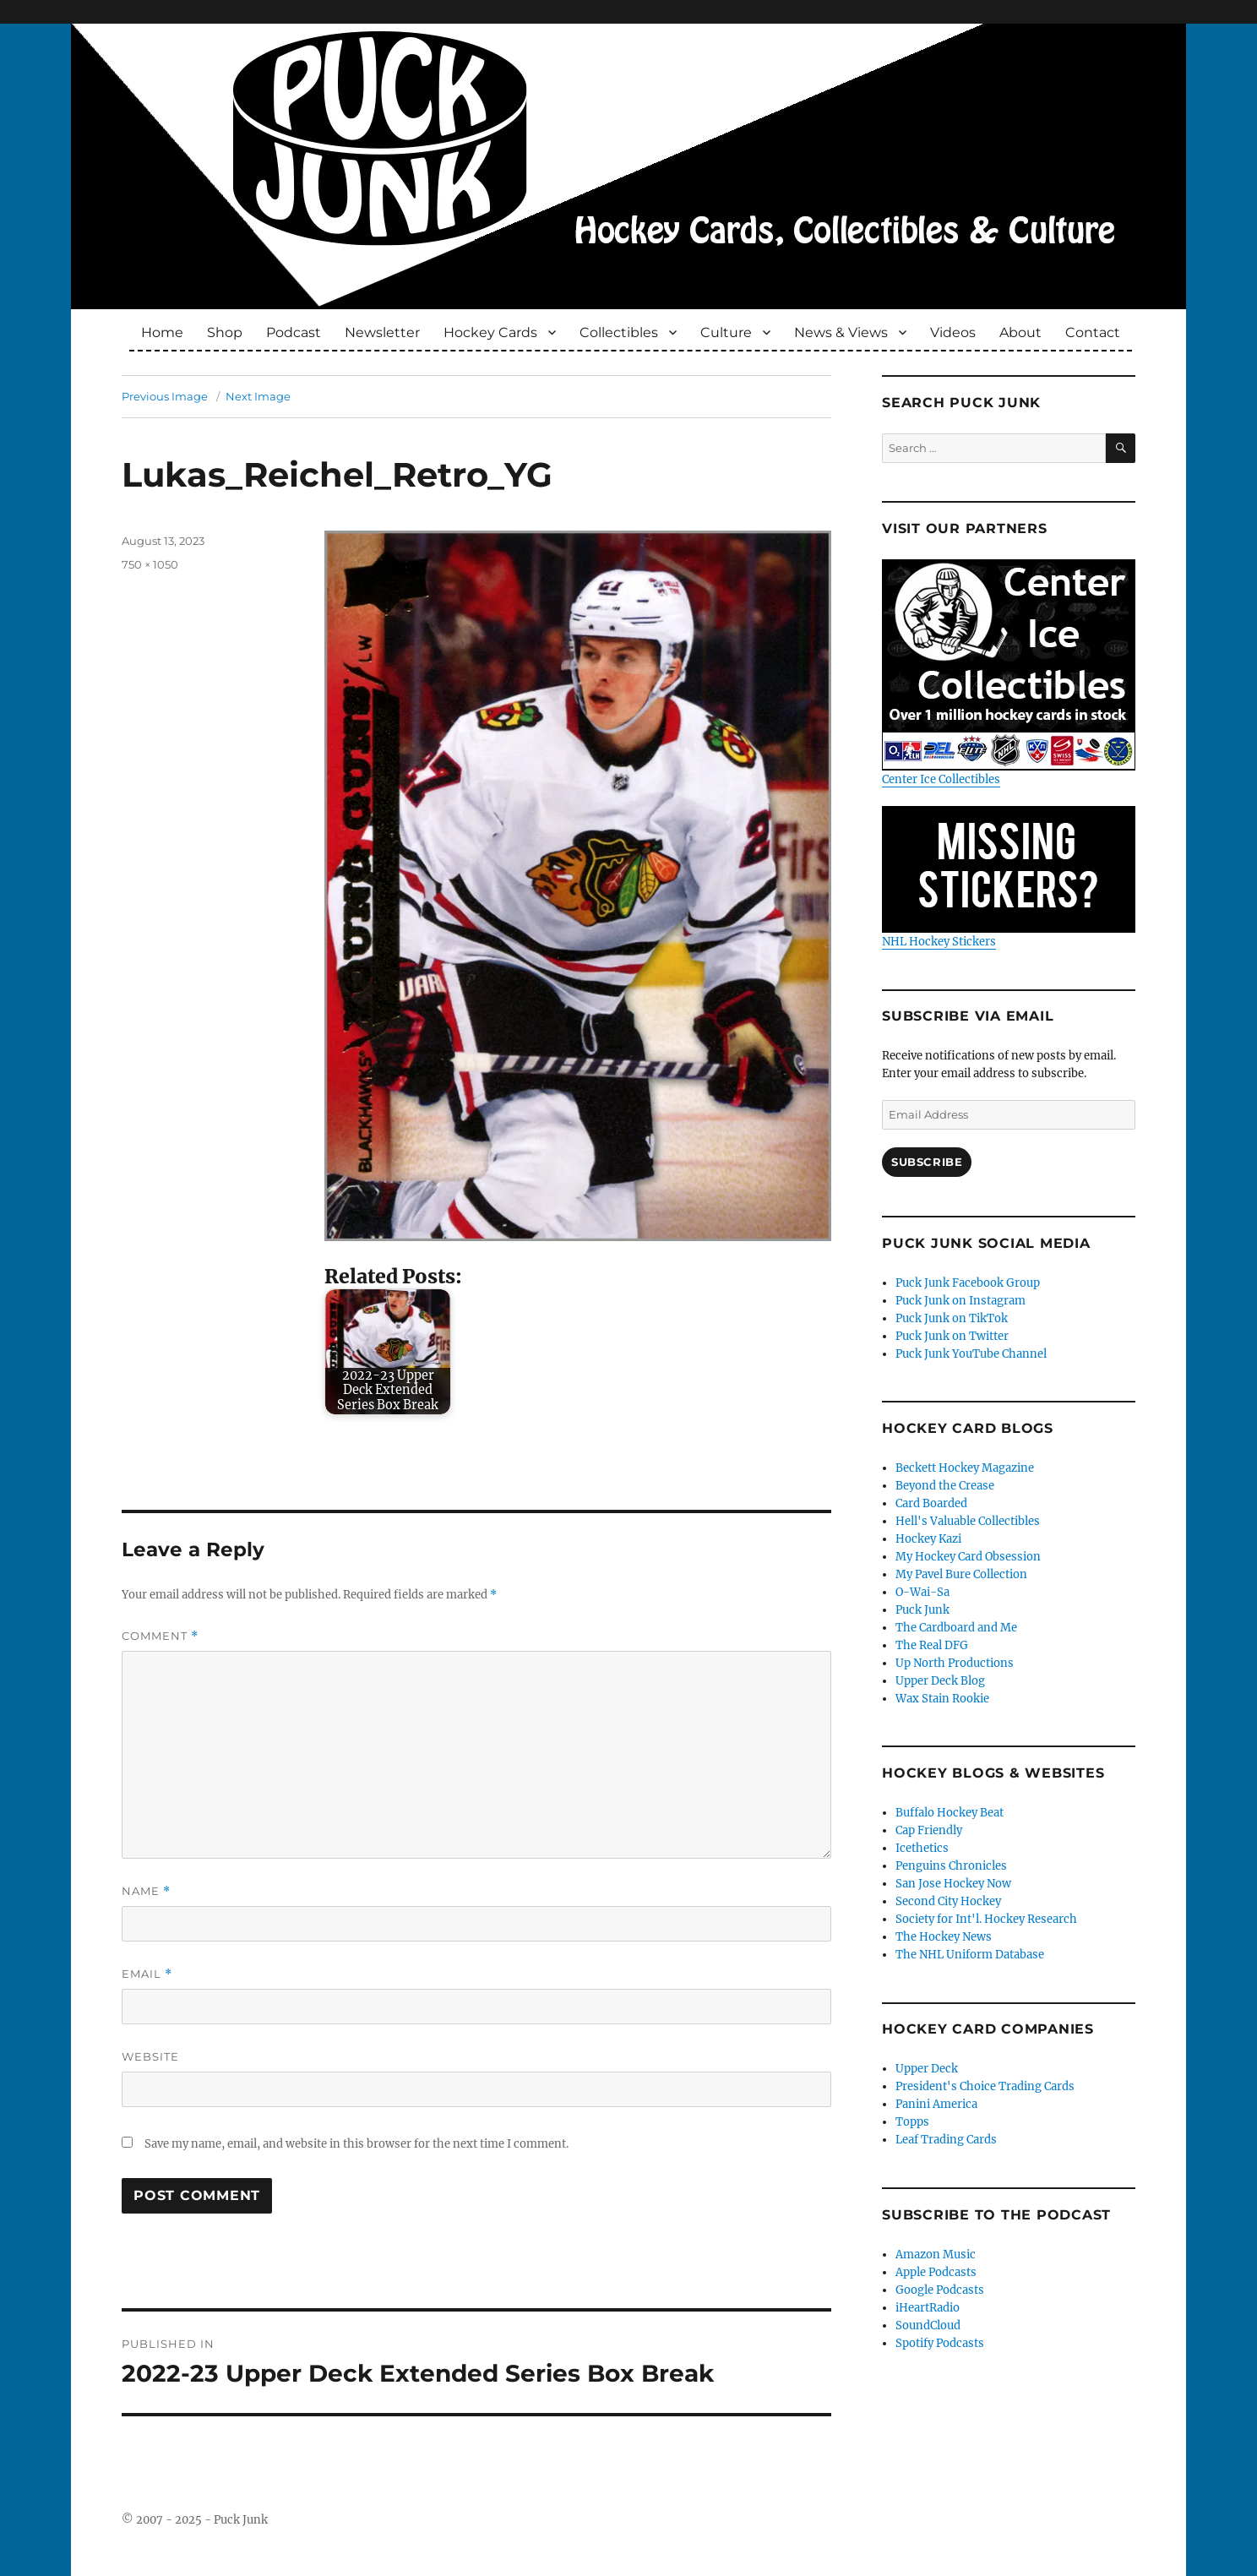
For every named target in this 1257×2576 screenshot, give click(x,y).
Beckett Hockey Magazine (964, 1468)
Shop (224, 332)
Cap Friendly (928, 1830)
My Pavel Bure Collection (961, 1574)
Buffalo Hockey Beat (949, 1812)
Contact (1092, 332)
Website (150, 2056)
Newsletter (382, 332)
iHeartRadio (927, 2308)
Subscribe (926, 1161)
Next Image (258, 396)
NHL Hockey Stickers (1008, 877)
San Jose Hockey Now (953, 1883)
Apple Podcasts (936, 2272)
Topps (912, 2122)
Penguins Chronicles (951, 1866)
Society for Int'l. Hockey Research (986, 1919)
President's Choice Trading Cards (985, 2086)
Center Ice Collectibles (1008, 673)
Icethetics (922, 1848)
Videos (953, 332)
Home (162, 332)
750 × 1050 (150, 564)
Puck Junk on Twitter (952, 1336)
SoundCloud (927, 2325)
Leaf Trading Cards (946, 2139)
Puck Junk (922, 1610)
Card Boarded (931, 1503)
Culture (726, 332)
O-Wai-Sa (922, 1592)
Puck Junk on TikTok (951, 1318)
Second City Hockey (948, 1901)
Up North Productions (954, 1663)
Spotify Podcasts (939, 2343)
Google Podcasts (939, 2290)
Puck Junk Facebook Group (967, 1283)
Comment (160, 1636)
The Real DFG (931, 1645)
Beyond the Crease (944, 1486)
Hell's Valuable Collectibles (967, 1521)
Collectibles (619, 332)
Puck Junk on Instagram (960, 1300)
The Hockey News (943, 1937)
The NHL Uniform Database (969, 1954)
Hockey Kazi (928, 1539)
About (1020, 332)
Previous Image (165, 396)
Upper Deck (926, 2068)
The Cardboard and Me (956, 1627)
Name (146, 1891)
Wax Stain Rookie (942, 1698)
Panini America (936, 2104)
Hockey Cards (490, 332)
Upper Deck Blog (940, 1681)
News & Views (841, 332)
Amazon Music (935, 2254)
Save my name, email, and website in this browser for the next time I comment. (356, 2144)
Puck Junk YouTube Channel (971, 1354)
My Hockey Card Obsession (968, 1556)
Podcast (293, 332)
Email (147, 1974)
